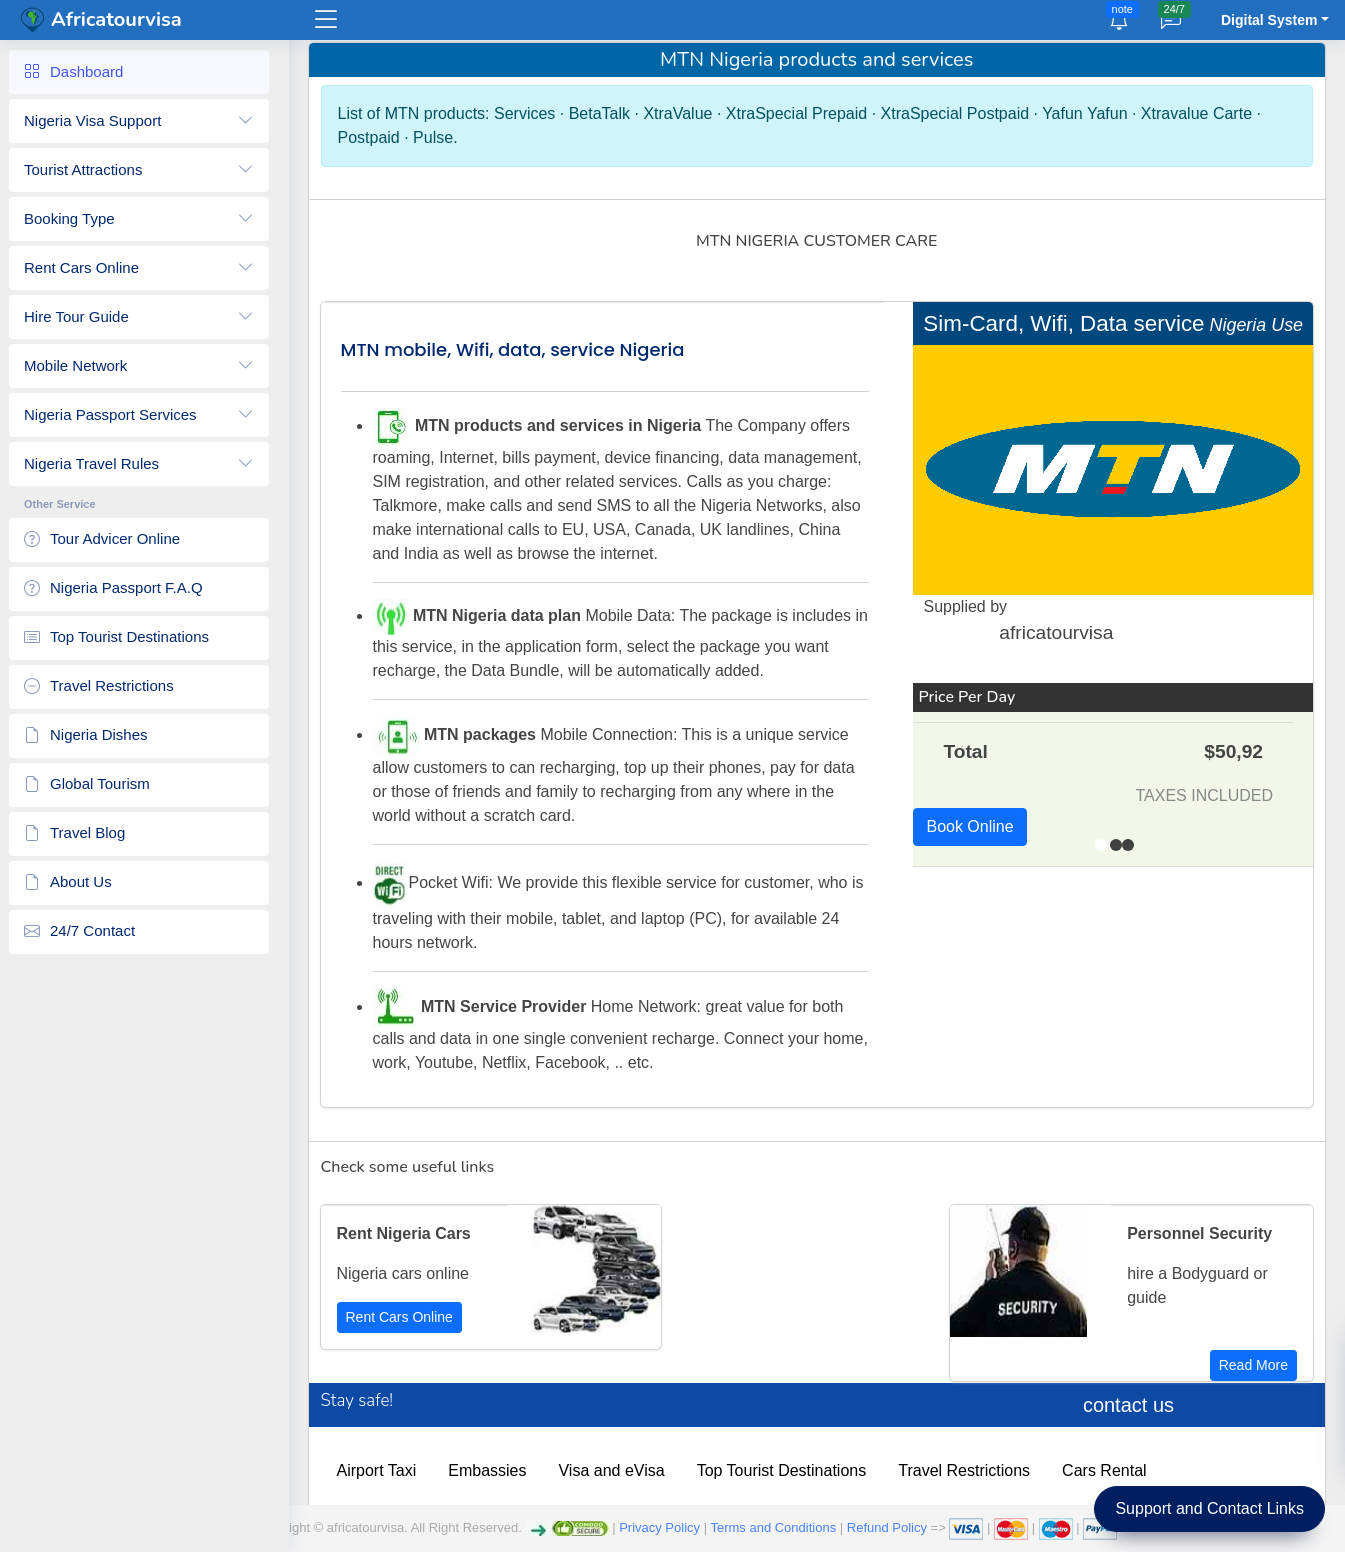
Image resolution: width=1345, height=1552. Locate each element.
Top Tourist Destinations (793, 1470)
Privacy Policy (659, 1527)
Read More (1253, 1365)
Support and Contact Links (1209, 1508)
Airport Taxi (388, 1470)
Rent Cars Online (410, 1317)
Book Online (974, 826)
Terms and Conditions (773, 1527)
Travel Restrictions (976, 1470)
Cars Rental (1116, 1470)
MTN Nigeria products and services (822, 59)
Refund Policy (887, 1527)
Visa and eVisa (623, 1470)
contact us (1131, 1405)
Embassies (499, 1470)
